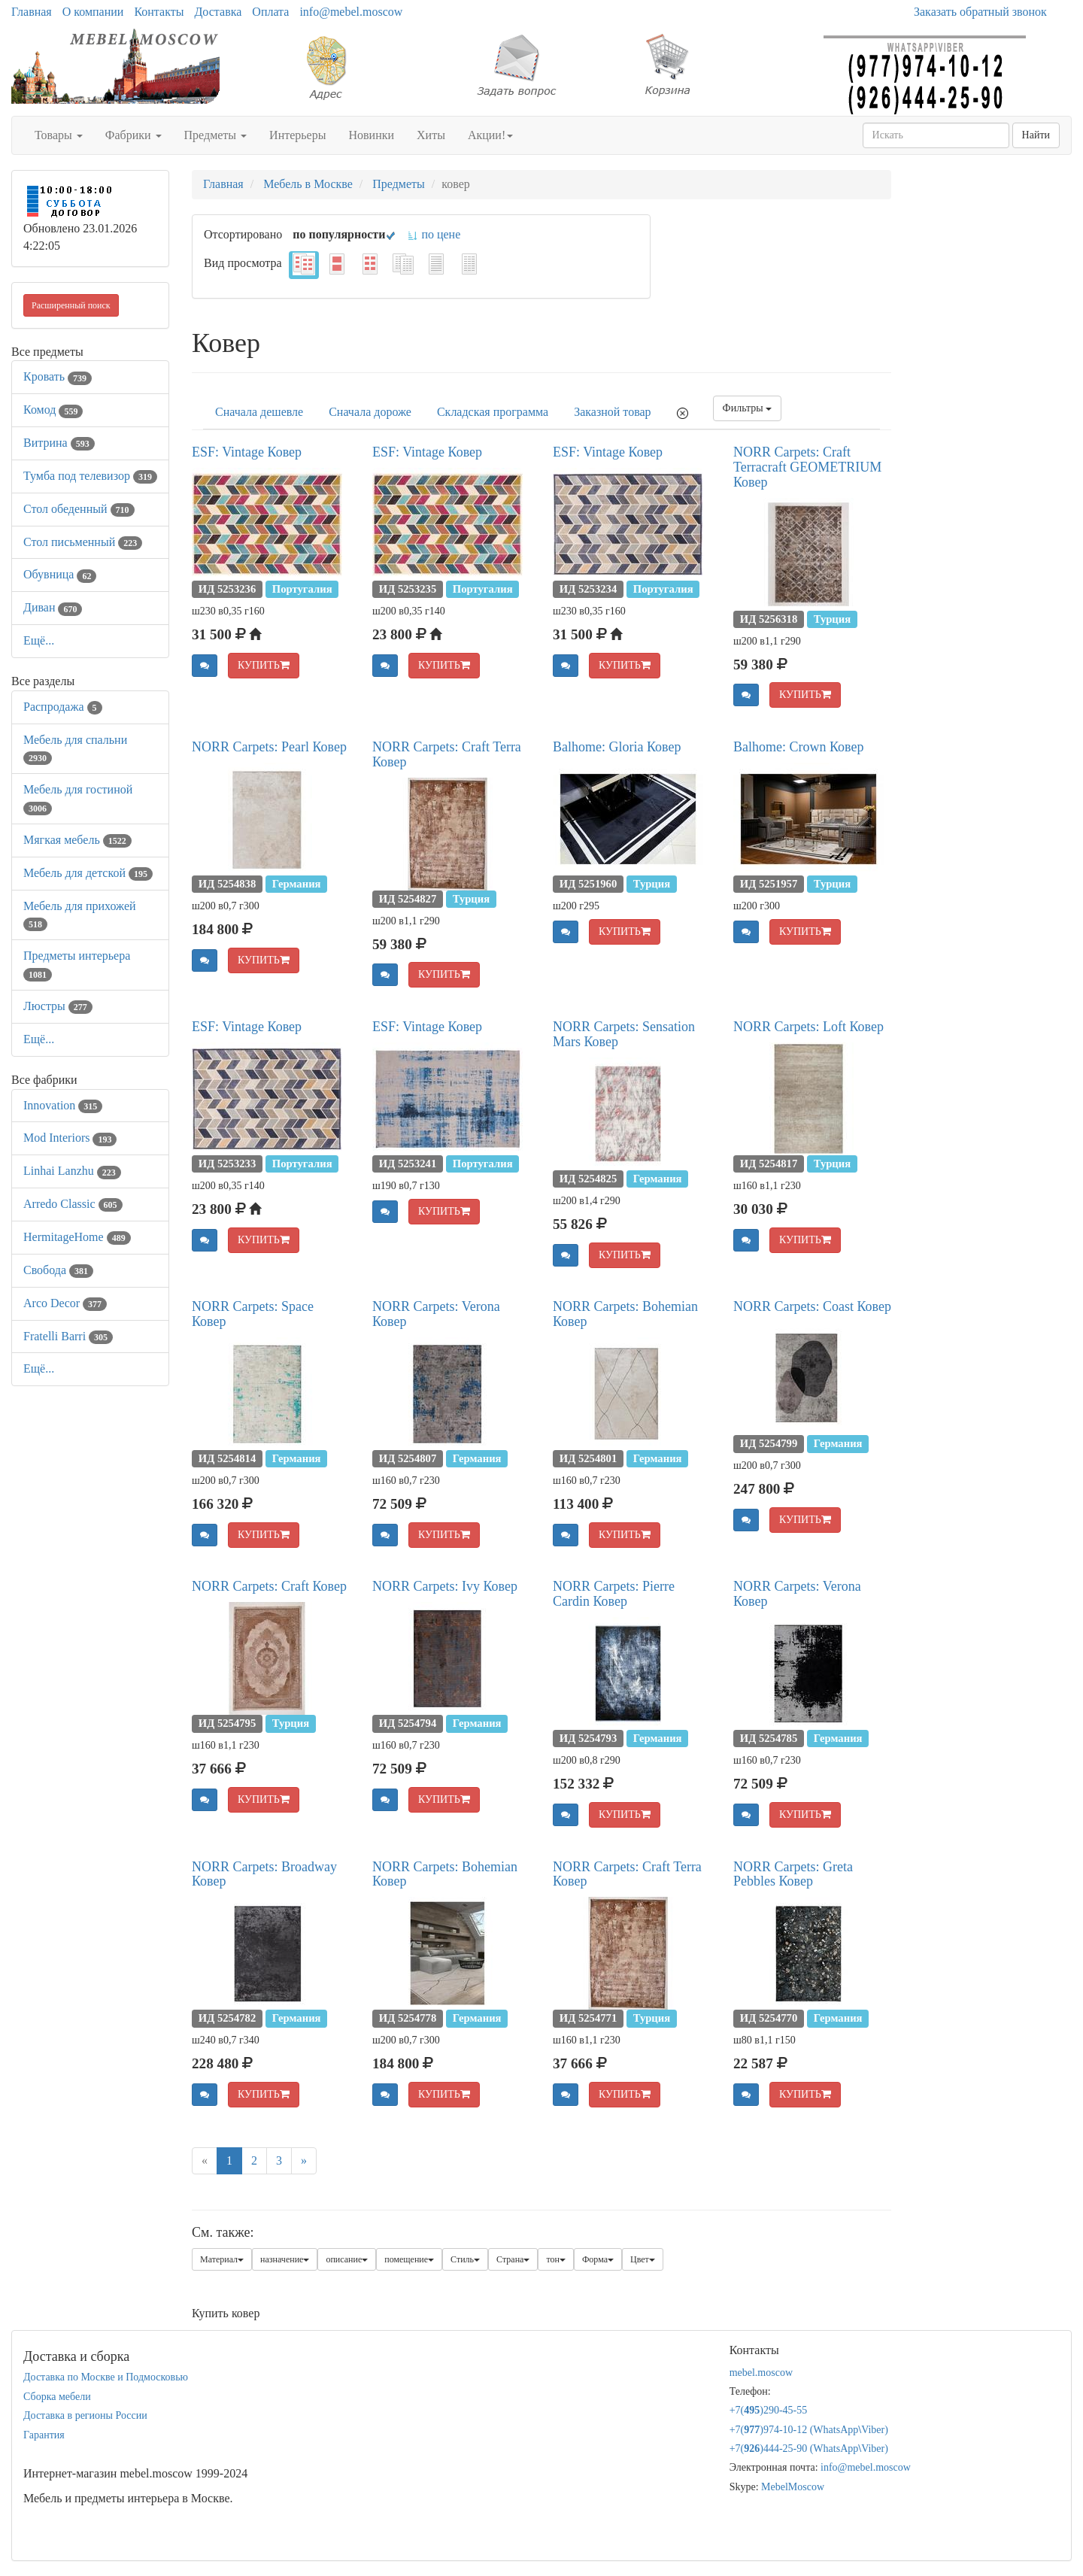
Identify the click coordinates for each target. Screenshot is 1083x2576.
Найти (1036, 135)
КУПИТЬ (264, 665)
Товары (59, 135)
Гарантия (44, 2435)
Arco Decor (65, 1303)
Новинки (371, 135)
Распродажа (62, 706)
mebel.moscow (761, 2372)
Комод (53, 409)
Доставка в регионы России (85, 2415)
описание (347, 2259)
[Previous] (204, 2161)
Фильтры (747, 408)
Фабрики (133, 135)
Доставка (217, 11)
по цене (433, 234)
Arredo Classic (73, 1203)
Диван (52, 607)
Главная (31, 11)
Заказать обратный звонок (980, 11)
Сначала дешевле (259, 411)
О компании (93, 11)
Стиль (465, 2259)
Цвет (642, 2259)
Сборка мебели (57, 2396)
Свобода (58, 1270)
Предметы (215, 135)
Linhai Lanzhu (72, 1170)
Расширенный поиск (71, 305)
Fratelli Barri (68, 1336)
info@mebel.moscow (350, 11)
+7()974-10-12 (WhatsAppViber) (809, 2429)
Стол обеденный (79, 508)
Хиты (431, 135)
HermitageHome (77, 1236)
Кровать (57, 376)
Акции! (490, 135)
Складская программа (492, 411)
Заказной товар (612, 411)
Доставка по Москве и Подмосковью (105, 2377)
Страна (512, 2259)
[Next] (304, 2161)
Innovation (62, 1105)
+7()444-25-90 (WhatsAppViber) (809, 2448)
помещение (409, 2259)
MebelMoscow (792, 2487)
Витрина (59, 442)
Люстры (58, 1006)
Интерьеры (297, 135)
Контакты (159, 11)
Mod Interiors (70, 1137)
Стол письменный (82, 542)
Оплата (270, 11)
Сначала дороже (370, 411)
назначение (284, 2259)
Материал (222, 2259)
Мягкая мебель (77, 839)
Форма (598, 2259)
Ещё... (38, 640)
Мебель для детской (88, 872)
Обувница (59, 574)
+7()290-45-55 (769, 2410)
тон (556, 2259)
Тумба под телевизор (90, 475)
